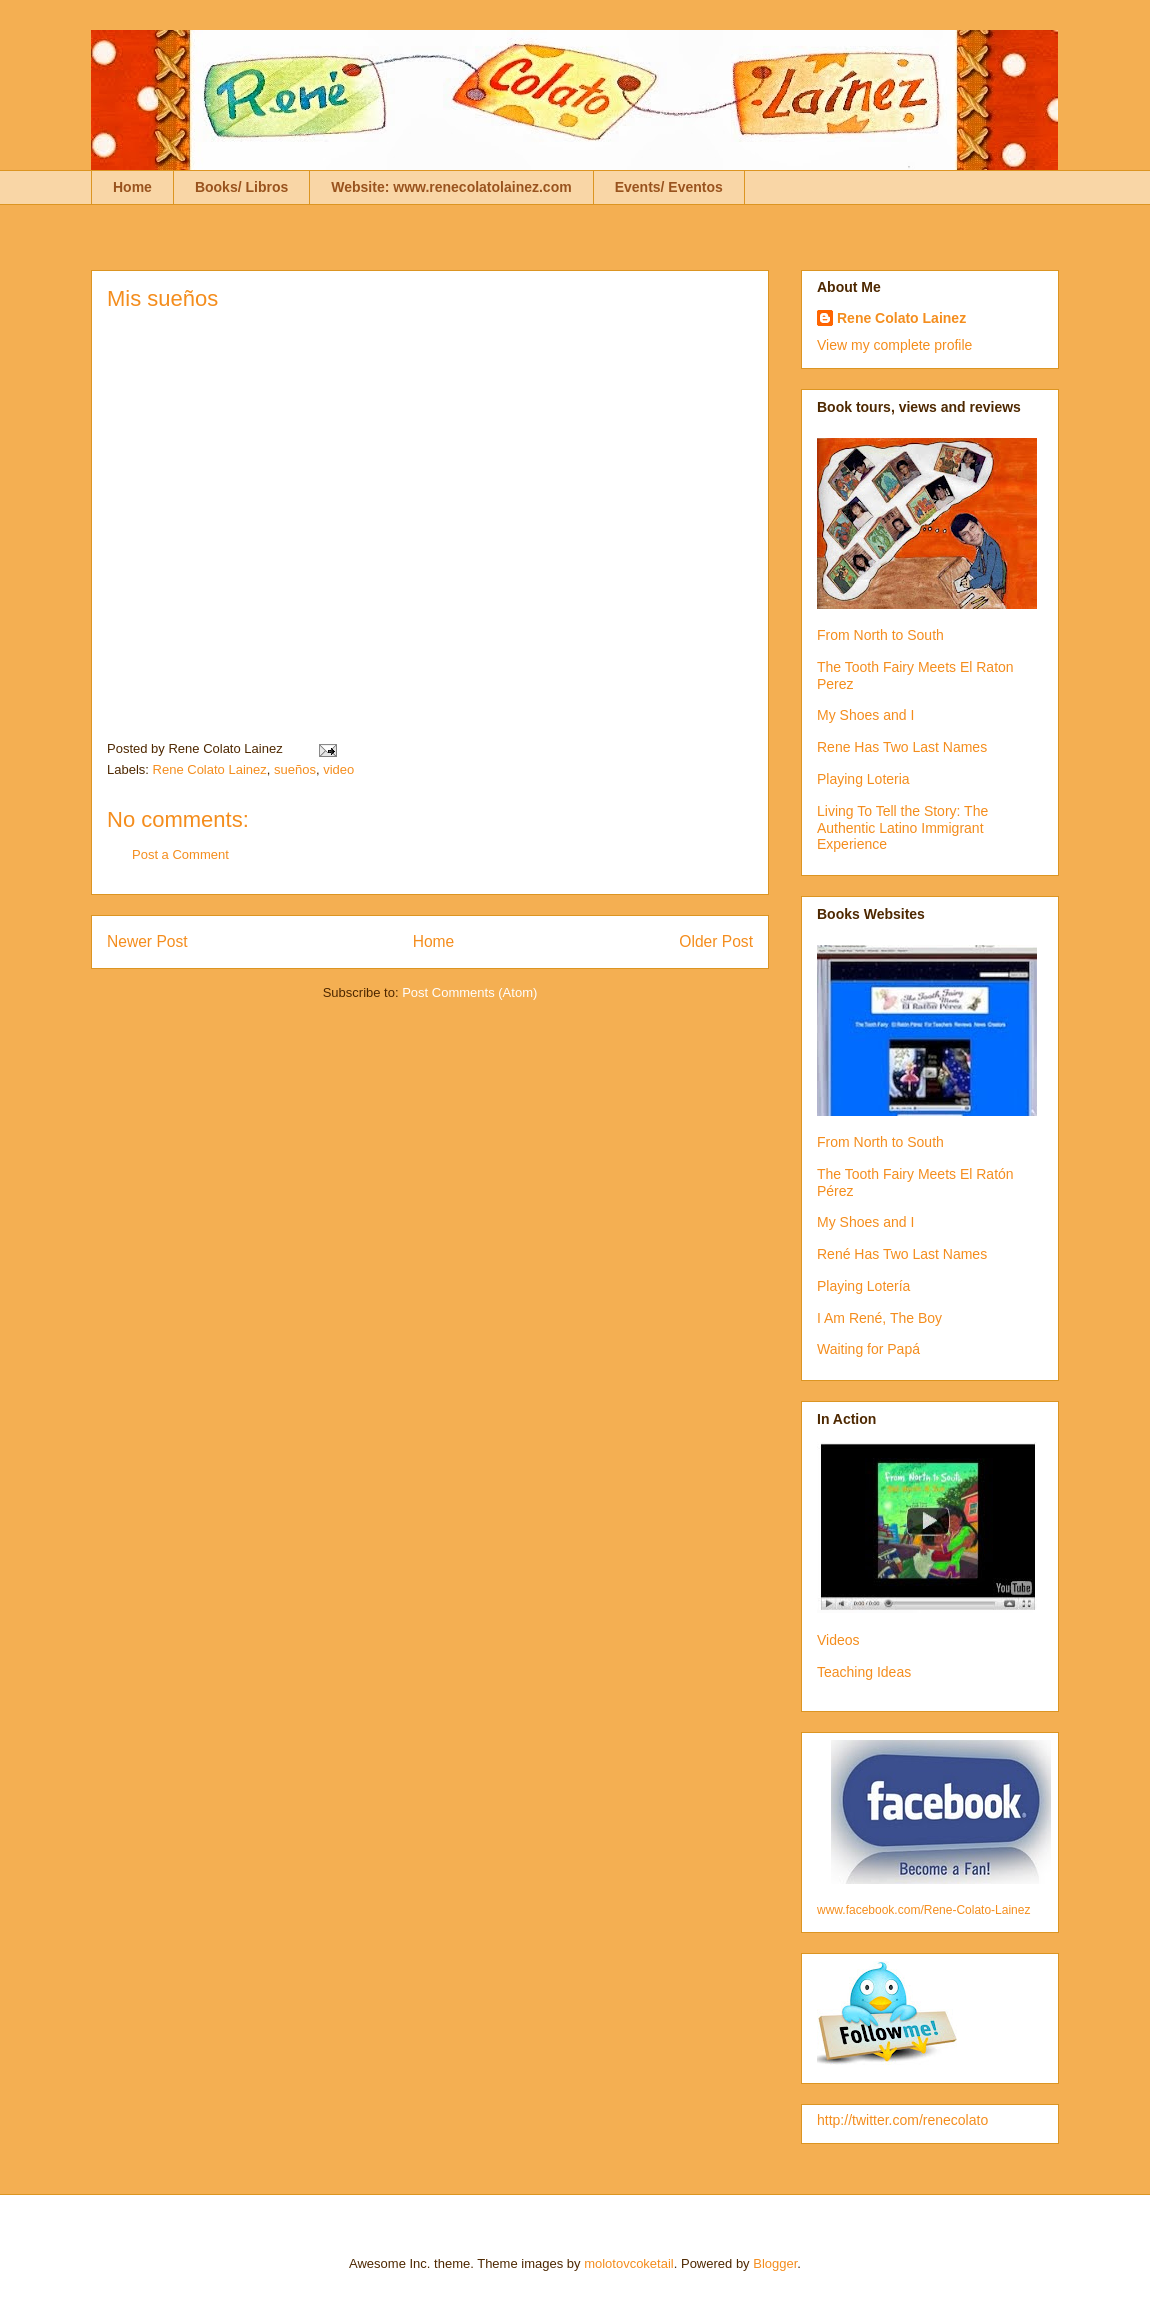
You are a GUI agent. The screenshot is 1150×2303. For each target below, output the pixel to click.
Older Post (716, 941)
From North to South (880, 635)
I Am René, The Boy (879, 1318)
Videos (838, 1640)
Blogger (775, 2263)
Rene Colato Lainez (210, 769)
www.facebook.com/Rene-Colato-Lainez (923, 1910)
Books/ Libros (241, 187)
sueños (295, 769)
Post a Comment (180, 854)
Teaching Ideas (864, 1672)
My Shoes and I (865, 715)
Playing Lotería (863, 1286)
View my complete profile (894, 345)
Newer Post (147, 941)
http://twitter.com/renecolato (902, 2120)
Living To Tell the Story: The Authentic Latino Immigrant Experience (902, 828)
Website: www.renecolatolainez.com (451, 187)
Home (132, 187)
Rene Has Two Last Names (902, 747)
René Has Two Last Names (902, 1254)
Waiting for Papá (868, 1349)
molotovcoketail (629, 2263)
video (338, 769)
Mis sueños (162, 298)
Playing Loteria (863, 779)
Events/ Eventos (669, 187)
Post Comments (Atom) (469, 992)
